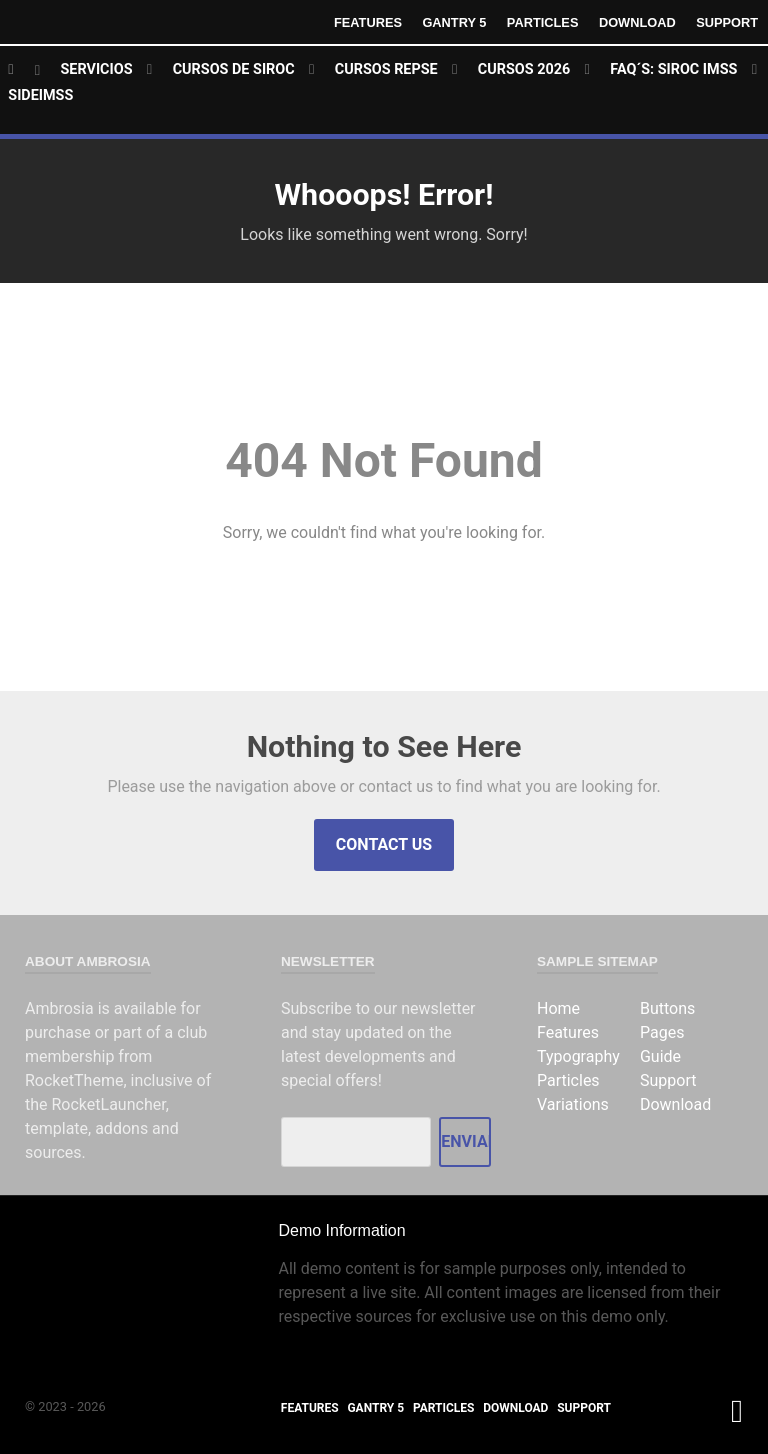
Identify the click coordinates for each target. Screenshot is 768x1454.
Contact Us (384, 844)
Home (558, 1008)
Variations (573, 1104)
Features (368, 22)
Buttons (667, 1008)
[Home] (24, 70)
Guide (660, 1056)
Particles (543, 22)
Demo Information (341, 1230)
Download (637, 22)
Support (727, 22)
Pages (662, 1032)
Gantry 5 (454, 22)
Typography (578, 1056)
